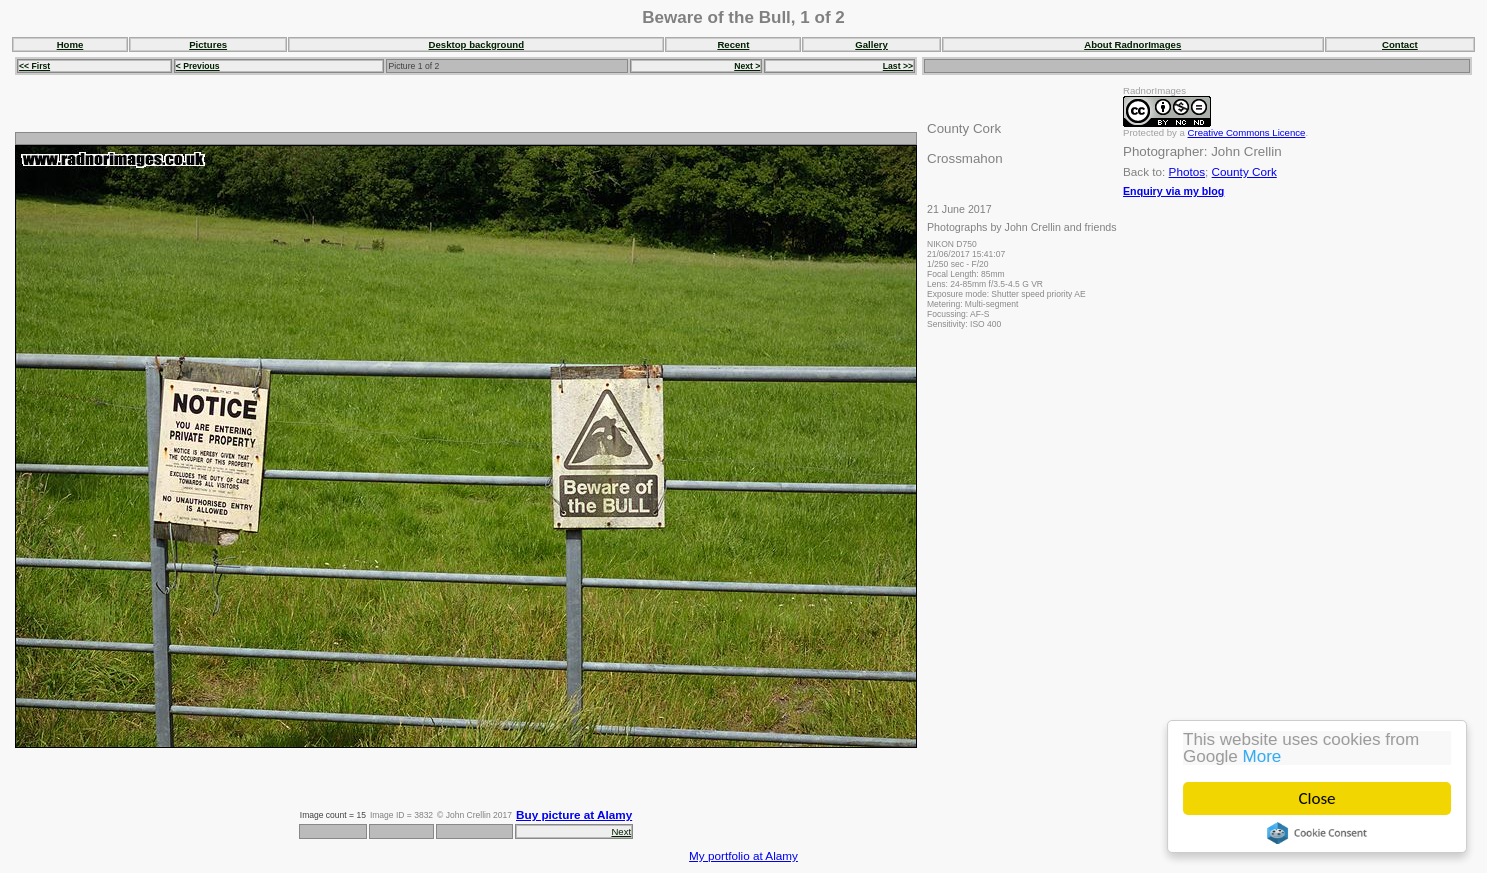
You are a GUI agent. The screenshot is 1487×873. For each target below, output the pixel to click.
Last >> (898, 66)
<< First (34, 66)
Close (1317, 798)
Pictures (208, 44)
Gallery (871, 44)
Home (70, 44)
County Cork (1244, 171)
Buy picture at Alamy (574, 814)
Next (621, 831)
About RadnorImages (1132, 44)
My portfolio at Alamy (743, 855)
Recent (733, 44)
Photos (1187, 171)
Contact (1400, 44)
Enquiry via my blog (1173, 191)
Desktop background (476, 44)
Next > (747, 66)
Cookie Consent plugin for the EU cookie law (1317, 833)
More (1262, 756)
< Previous (198, 66)
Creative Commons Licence (1247, 132)
